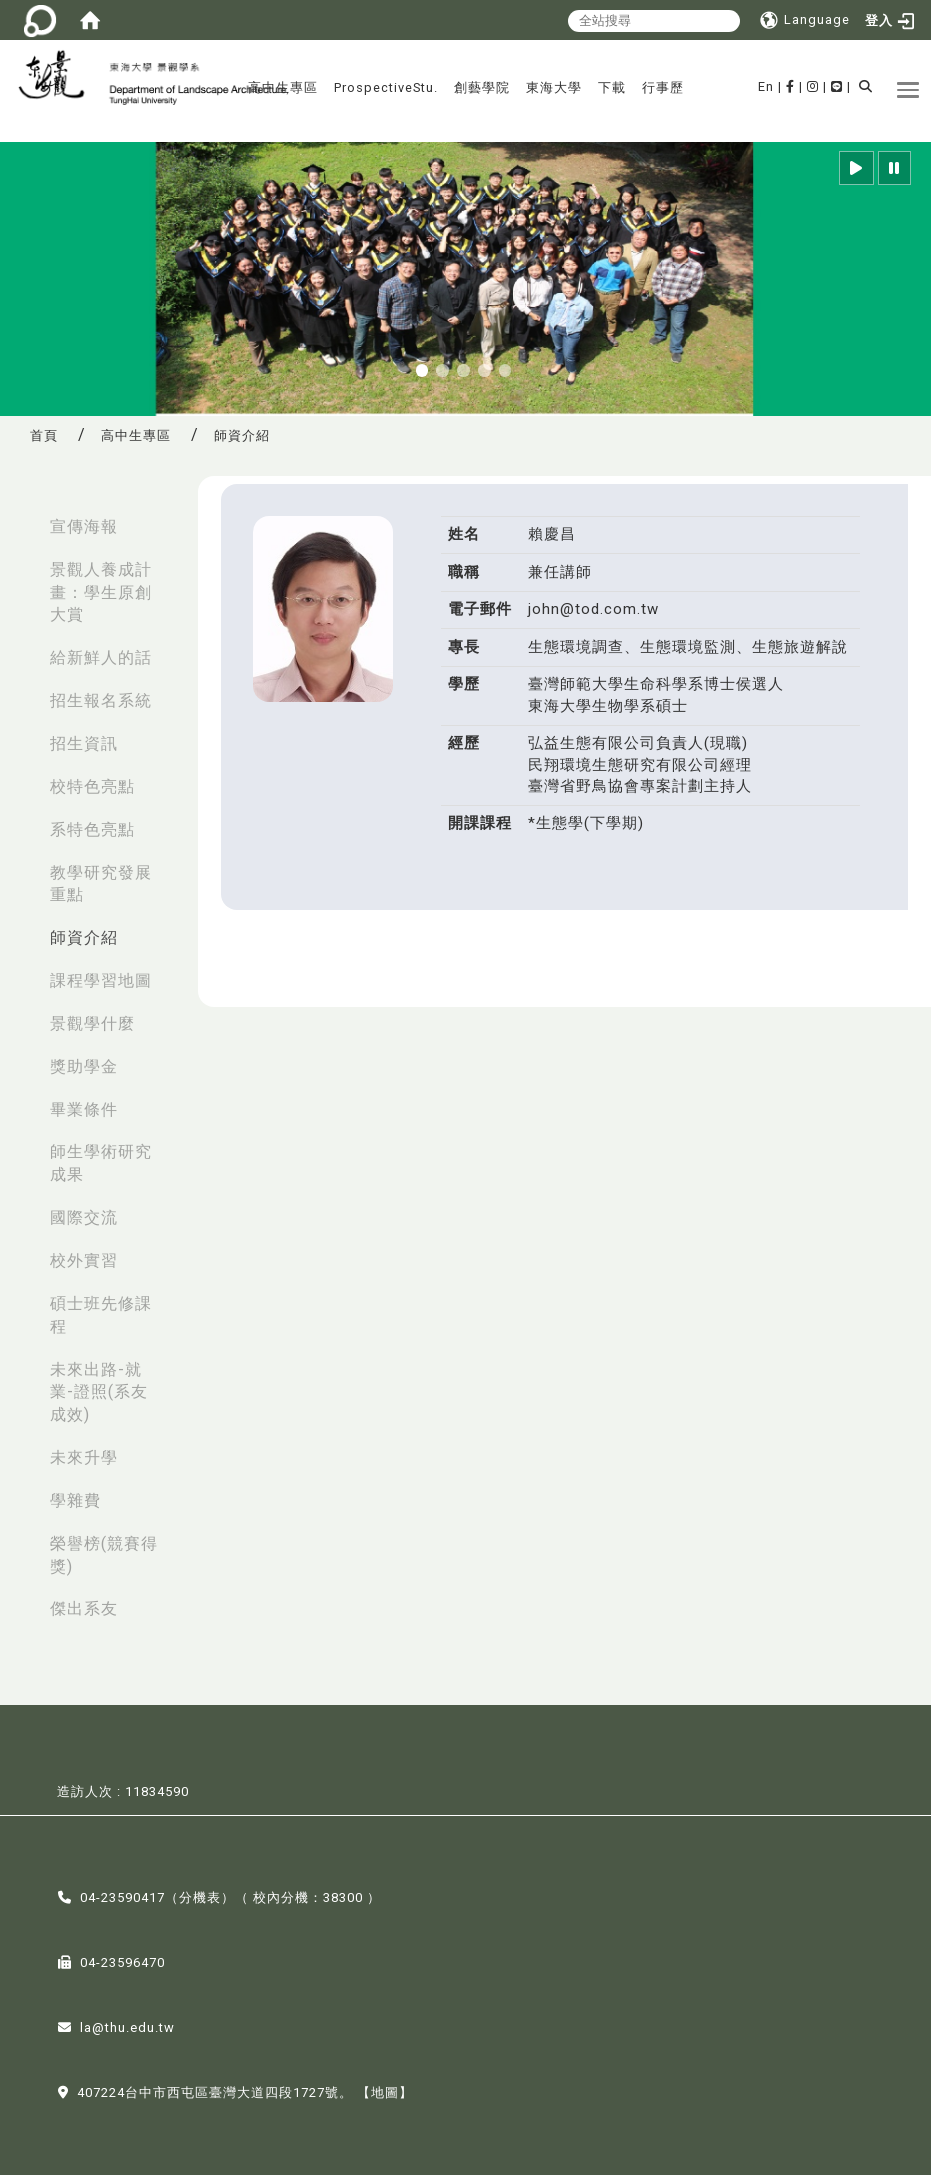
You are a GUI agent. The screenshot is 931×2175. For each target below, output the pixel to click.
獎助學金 (84, 1066)
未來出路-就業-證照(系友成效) (99, 1392)
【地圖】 (385, 2091)
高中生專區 (283, 87)
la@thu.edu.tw (127, 2026)
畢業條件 (84, 1109)
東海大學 (554, 87)
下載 (612, 87)
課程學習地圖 (101, 980)
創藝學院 (482, 87)
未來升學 (84, 1457)
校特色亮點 (92, 786)
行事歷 (663, 87)
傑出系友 (84, 1608)
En (766, 86)
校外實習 (84, 1260)
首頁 (44, 435)
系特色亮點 (92, 829)
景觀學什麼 (92, 1023)
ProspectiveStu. (386, 87)
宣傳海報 (84, 526)
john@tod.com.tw (593, 609)
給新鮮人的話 (101, 657)
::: (21, 516)
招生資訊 (84, 743)
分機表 (200, 1896)
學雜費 (75, 1500)
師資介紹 (84, 937)
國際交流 (84, 1217)
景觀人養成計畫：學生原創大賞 (101, 592)
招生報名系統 (101, 700)
